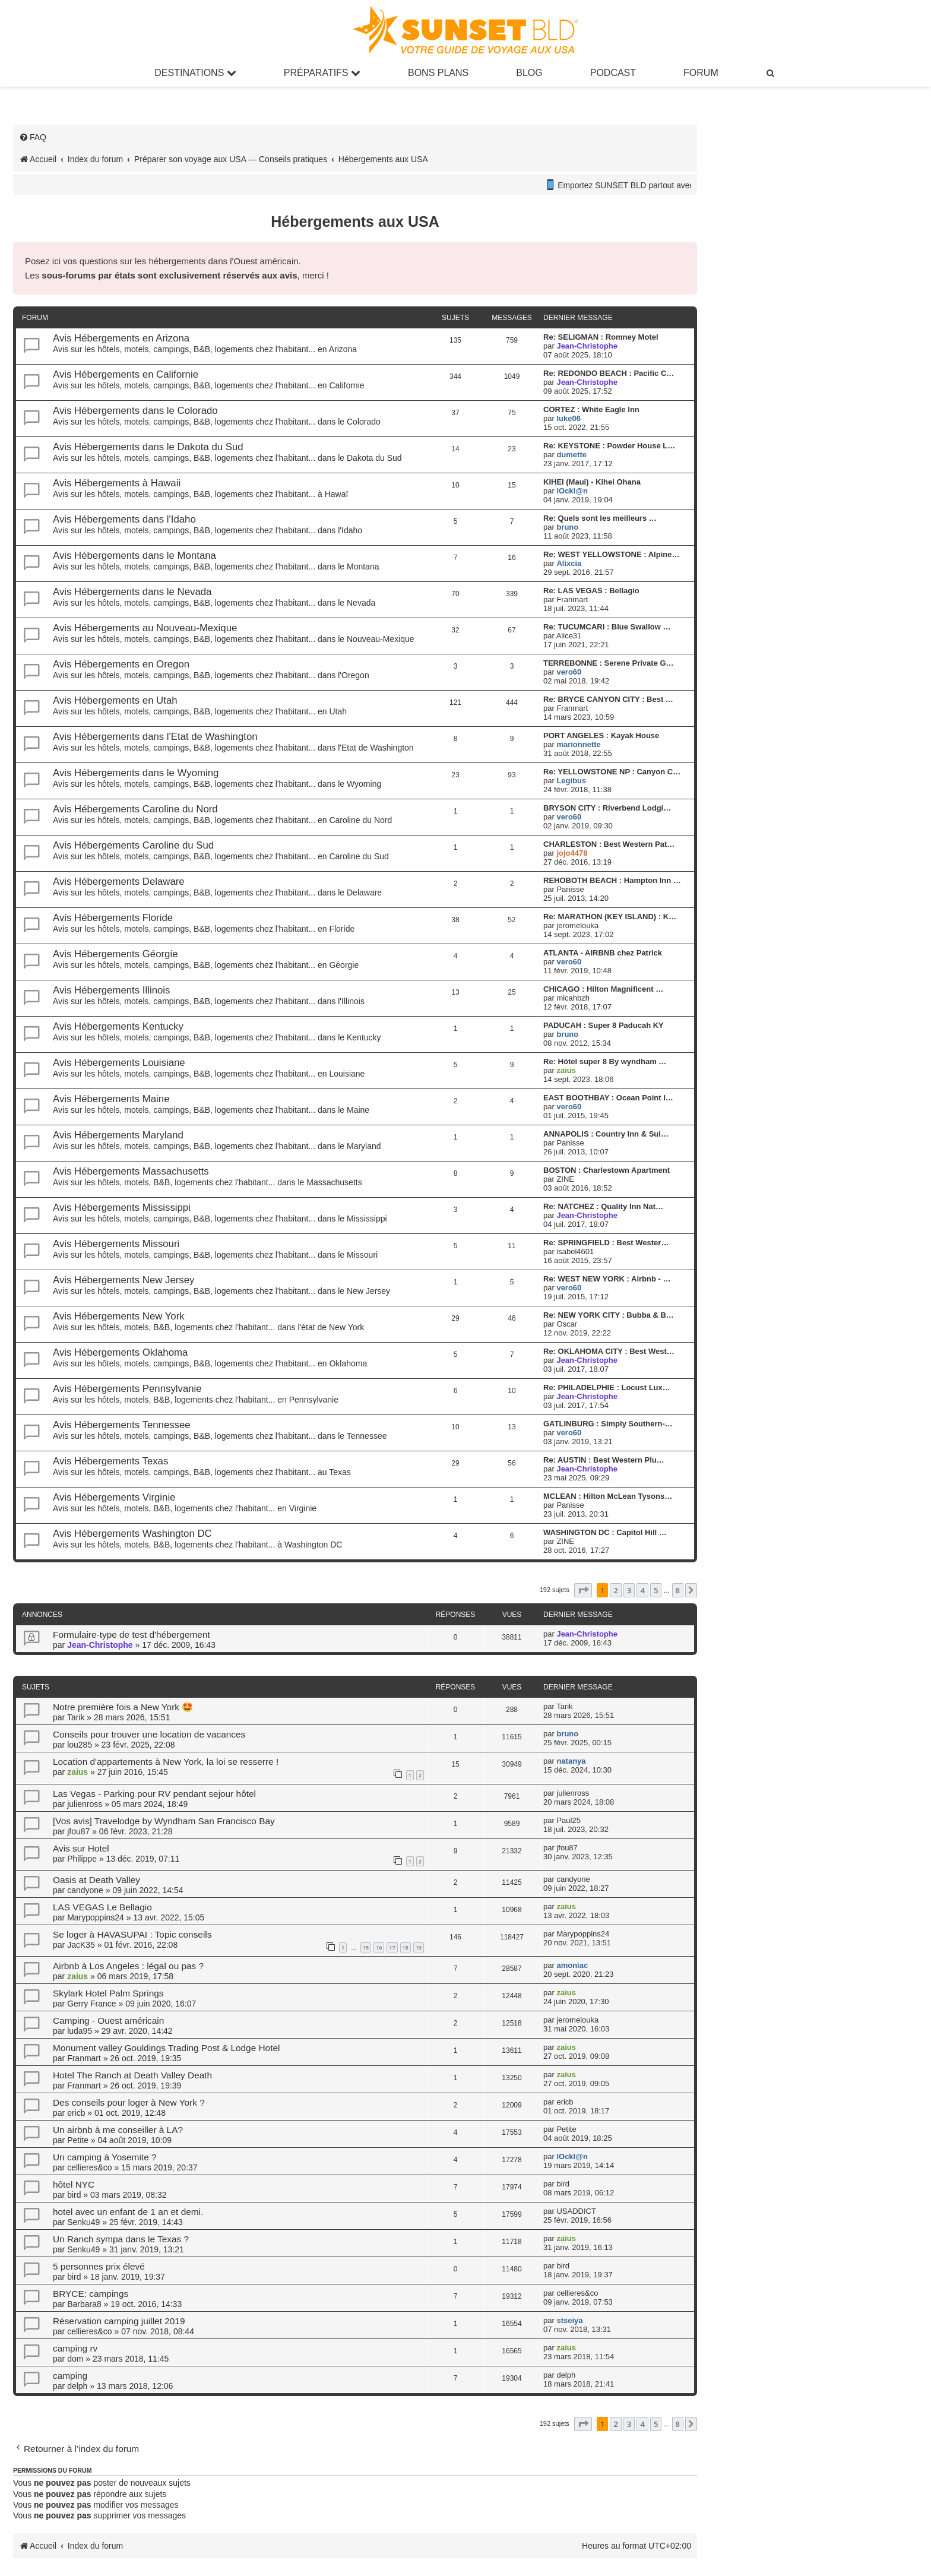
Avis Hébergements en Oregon (121, 664)
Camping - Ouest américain (108, 2020)
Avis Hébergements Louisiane (119, 1062)
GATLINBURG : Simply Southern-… (608, 1423)
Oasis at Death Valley (96, 1880)
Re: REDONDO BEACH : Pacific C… (608, 373)
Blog (529, 73)
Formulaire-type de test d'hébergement (131, 1634)
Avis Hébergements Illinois (111, 990)
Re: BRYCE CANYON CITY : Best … (608, 699)
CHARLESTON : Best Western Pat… (608, 844)
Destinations (195, 73)
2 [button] (615, 1590)
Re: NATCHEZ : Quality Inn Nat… (603, 1206)
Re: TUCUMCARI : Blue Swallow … (607, 626)
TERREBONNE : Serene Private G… (608, 663)
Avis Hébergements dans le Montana (134, 555)
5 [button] (656, 1590)
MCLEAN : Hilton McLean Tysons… (607, 1496)
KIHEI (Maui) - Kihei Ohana (592, 481)
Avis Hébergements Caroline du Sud (133, 845)
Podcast (613, 73)
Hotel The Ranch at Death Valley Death (132, 2075)
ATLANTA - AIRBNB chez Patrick (602, 952)
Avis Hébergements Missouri (116, 1243)
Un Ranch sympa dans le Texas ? (121, 2239)
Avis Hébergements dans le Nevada (132, 591)
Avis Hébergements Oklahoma (120, 1352)
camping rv (75, 2348)
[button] (583, 1590)
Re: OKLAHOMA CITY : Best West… (608, 1351)
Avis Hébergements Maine (111, 1099)
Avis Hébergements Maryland (118, 1135)
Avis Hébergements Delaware (119, 881)
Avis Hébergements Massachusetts (131, 1171)
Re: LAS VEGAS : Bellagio (591, 590)
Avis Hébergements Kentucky (118, 1026)
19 (419, 1947)
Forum (700, 73)
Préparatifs (322, 73)
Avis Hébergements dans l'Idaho (124, 519)
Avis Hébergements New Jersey (123, 1280)
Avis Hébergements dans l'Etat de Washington (155, 736)
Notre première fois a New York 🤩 (123, 1707)
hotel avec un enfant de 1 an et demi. (128, 2212)
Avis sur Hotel (81, 1848)
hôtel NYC (73, 2184)
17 (392, 1947)
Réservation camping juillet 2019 (119, 2321)
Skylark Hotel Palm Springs (108, 1993)
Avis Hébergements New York (119, 1316)
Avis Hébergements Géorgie (115, 954)
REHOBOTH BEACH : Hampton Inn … (612, 880)
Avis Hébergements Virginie (114, 1497)
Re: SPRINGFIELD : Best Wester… (606, 1242)
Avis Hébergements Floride (113, 917)
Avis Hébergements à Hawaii (116, 483)
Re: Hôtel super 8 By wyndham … (604, 1061)
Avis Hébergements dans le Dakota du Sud (148, 446)
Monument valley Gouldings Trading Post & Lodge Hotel (166, 2048)
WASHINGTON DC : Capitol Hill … (605, 1532)
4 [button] (642, 1590)
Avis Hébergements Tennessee (122, 1425)
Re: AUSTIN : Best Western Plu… (603, 1459)
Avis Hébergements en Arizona (121, 338)
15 (366, 1947)
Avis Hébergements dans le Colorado (135, 410)
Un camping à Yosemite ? (105, 2157)
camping (70, 2376)
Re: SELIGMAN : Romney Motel (600, 337)
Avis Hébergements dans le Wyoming (135, 773)
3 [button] (629, 1590)
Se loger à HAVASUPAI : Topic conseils (132, 1934)
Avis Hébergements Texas (110, 1461)
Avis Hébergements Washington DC (132, 1533)
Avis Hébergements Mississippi (122, 1207)
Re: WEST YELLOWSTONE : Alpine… (611, 554)
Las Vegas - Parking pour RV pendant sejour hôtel (154, 1794)
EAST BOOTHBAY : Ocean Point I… (608, 1097)
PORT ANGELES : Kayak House (601, 735)
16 (379, 1947)
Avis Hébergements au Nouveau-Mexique (145, 628)
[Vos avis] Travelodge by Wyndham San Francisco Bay (164, 1821)
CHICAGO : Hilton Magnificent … (603, 989)
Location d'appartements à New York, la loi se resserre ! (165, 1762)
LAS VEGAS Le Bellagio (102, 1907)
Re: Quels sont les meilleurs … (600, 518)
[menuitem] (771, 73)
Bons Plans (438, 73)
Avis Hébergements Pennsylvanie (127, 1388)
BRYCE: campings (90, 2294)
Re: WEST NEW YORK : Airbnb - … (607, 1278)
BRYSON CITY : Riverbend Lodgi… (607, 807)
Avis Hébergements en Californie (125, 374)
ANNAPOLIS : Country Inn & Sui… (606, 1133)
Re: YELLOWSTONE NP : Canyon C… (611, 771)
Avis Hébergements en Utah (115, 700)
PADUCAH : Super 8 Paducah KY (603, 1025)
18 (405, 1947)
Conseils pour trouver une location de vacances (149, 1734)
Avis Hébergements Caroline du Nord (135, 809)
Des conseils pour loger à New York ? (129, 2102)
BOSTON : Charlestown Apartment (606, 1170)
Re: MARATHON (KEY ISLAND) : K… (609, 916)
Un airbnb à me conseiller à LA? (118, 2130)
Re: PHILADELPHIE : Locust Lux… (606, 1387)
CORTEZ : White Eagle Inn (591, 409)
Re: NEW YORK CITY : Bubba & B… (608, 1315)
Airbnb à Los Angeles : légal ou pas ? (128, 1966)
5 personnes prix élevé (99, 2266)
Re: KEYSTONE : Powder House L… (609, 445)
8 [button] (678, 1590)
